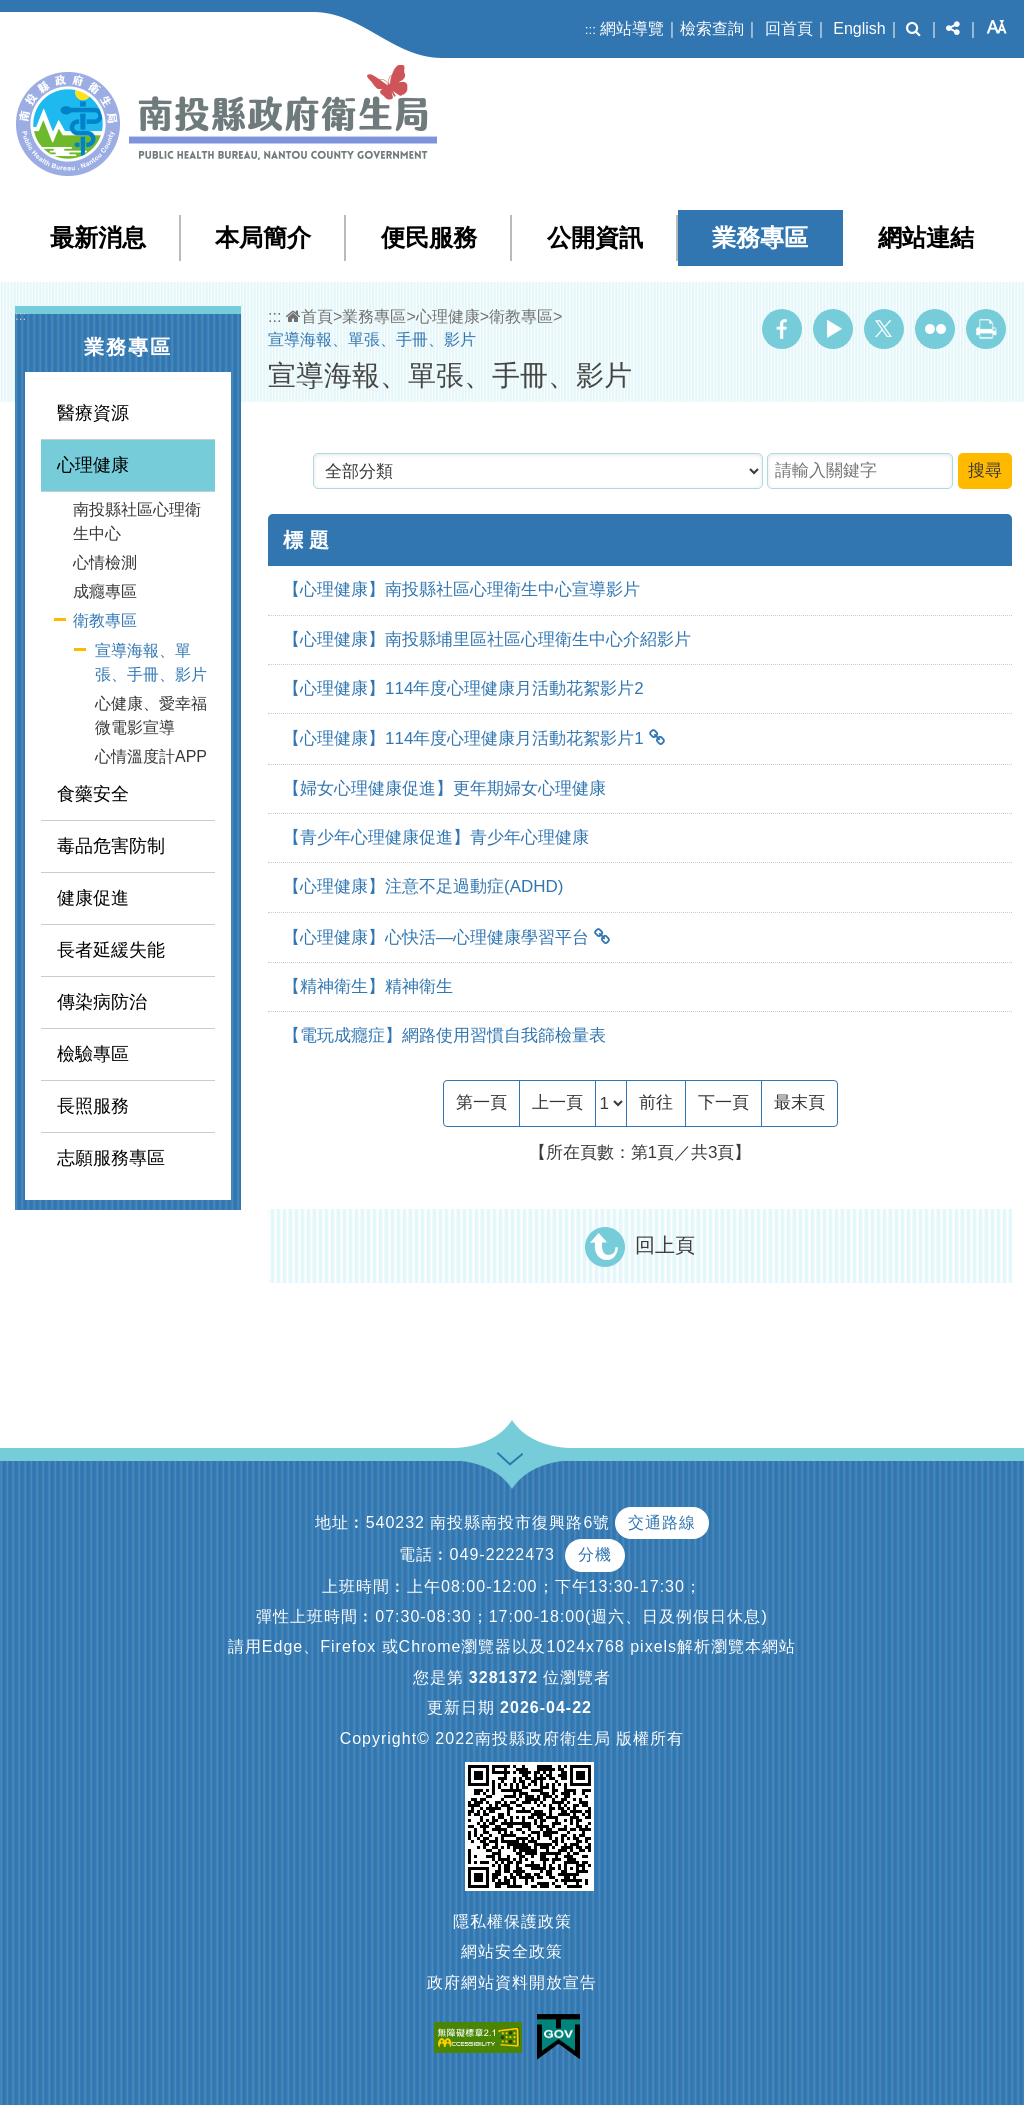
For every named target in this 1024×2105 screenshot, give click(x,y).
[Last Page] (799, 1103)
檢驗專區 (93, 1054)
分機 (595, 1554)
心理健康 (93, 465)
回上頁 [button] (665, 1245)
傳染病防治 (102, 1002)
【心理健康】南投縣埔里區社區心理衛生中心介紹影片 (487, 639)
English (859, 28)
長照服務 (93, 1106)
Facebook (782, 329)
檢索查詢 (712, 28)
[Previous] (557, 1103)
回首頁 (789, 28)
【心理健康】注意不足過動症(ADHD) (423, 886)
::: (590, 29)
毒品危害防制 (111, 846)
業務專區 (760, 237)
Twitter (884, 329)
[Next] (723, 1103)
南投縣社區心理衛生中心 (137, 521)
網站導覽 (632, 28)
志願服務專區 (111, 1158)
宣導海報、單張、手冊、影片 (151, 662)
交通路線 (662, 1522)
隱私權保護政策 (512, 1921)
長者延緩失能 (111, 950)
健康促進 (93, 898)
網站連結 (926, 237)
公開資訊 (595, 237)
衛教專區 (105, 620)
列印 (986, 329)
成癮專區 (105, 591)
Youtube (833, 329)
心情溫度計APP (151, 756)
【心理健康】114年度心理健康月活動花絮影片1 (463, 738)
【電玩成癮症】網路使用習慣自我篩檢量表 (444, 1035)
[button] (913, 29)
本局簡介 (263, 237)
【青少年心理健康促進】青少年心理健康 (436, 837)
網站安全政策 (512, 1951)
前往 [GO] (656, 1102)
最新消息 (98, 237)
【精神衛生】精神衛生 (368, 986)
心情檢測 (105, 562)
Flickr (935, 329)
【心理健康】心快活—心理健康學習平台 (436, 937)
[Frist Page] (481, 1103)
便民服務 (429, 237)
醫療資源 (93, 413)
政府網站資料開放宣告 (512, 1982)
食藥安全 (93, 794)
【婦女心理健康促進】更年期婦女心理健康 (444, 788)
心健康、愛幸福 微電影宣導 (151, 715)
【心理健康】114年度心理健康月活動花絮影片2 (463, 688)
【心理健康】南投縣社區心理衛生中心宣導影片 (461, 589)
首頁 (309, 316)
